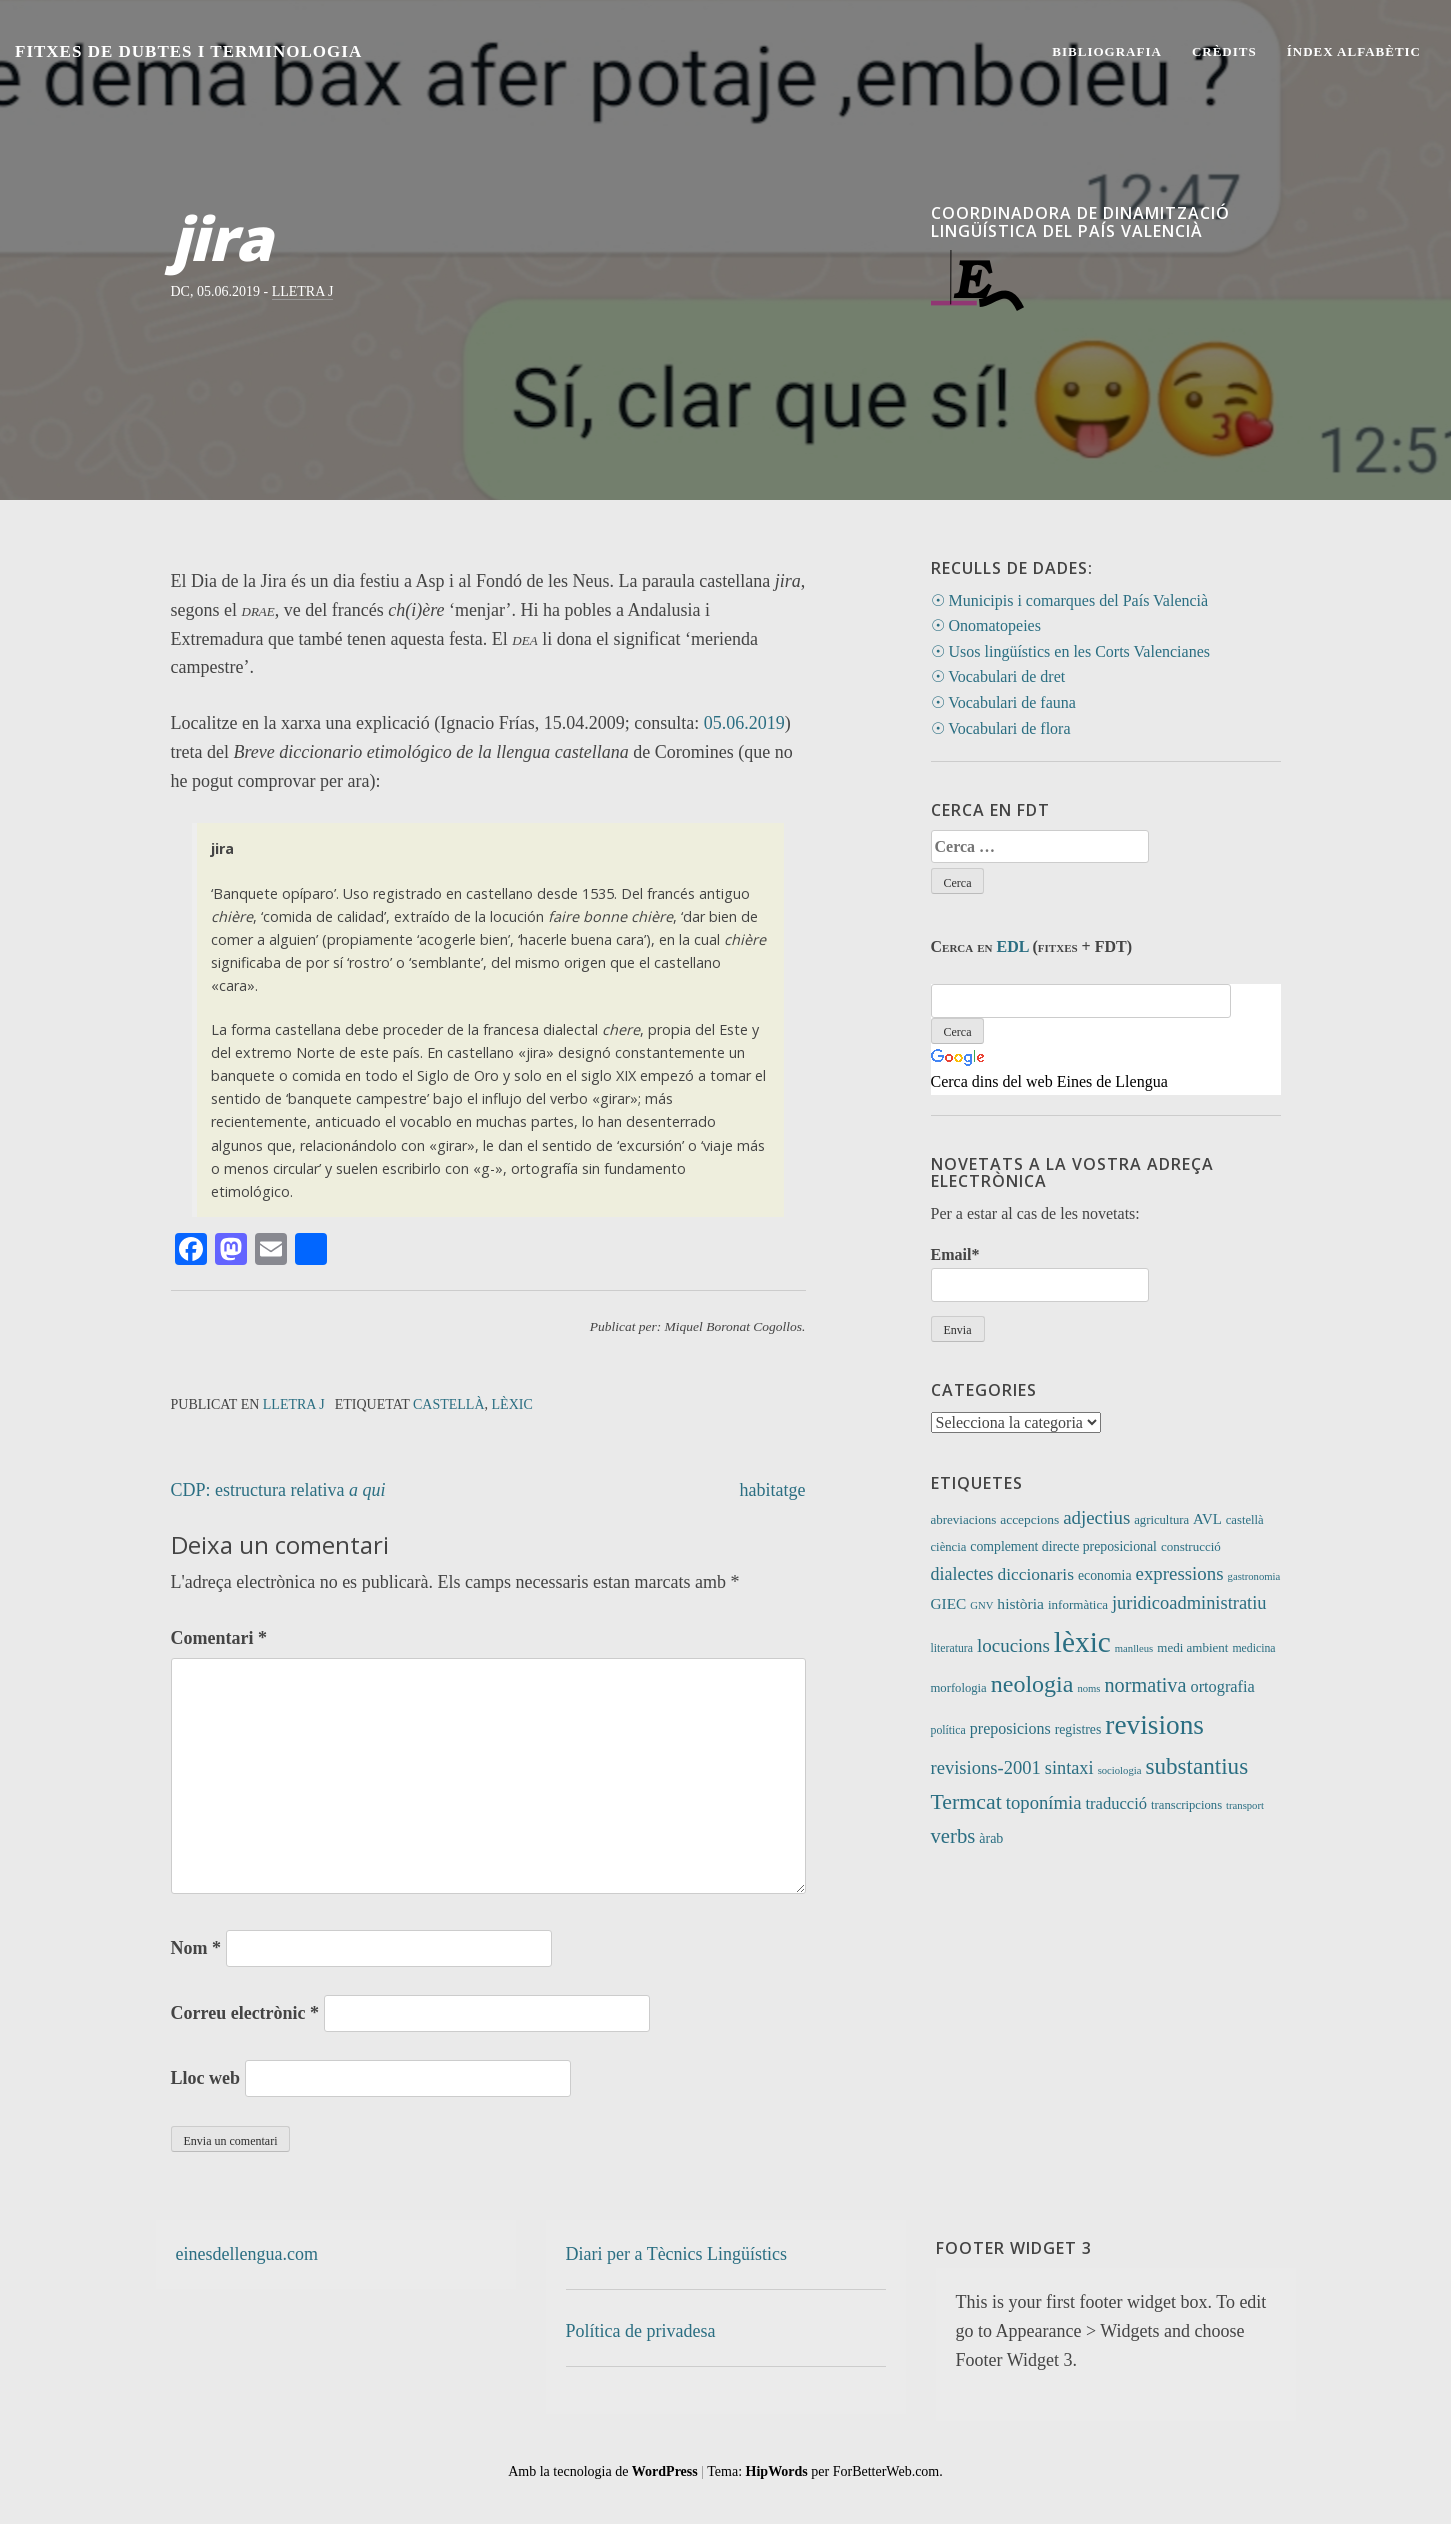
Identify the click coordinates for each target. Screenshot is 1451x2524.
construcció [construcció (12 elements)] (1191, 1546)
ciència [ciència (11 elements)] (949, 1547)
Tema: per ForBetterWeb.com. (824, 2471)
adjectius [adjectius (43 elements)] (1096, 1517)
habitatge (773, 1490)
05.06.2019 (744, 723)
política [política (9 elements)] (948, 1730)
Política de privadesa (641, 2331)
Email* (1040, 1273)
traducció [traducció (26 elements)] (1117, 1803)
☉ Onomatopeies (986, 625)
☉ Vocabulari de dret (998, 676)
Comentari (219, 1638)
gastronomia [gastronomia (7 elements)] (1254, 1576)
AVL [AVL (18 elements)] (1207, 1519)
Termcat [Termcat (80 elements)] (966, 1802)
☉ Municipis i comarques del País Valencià (1070, 600)
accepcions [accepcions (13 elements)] (1029, 1519)
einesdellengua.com (247, 2254)
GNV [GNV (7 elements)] (981, 1605)
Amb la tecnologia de (603, 2471)
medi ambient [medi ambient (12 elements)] (1192, 1647)
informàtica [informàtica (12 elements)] (1078, 1604)
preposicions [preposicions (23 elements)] (1010, 1728)
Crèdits (1224, 51)
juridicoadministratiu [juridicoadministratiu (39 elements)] (1189, 1603)
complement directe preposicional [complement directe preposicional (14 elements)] (1063, 1546)
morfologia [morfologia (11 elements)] (959, 1688)
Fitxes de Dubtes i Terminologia (188, 51)
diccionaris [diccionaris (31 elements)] (1035, 1574)
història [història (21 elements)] (1020, 1603)
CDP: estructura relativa (278, 1490)
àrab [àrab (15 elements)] (991, 1838)
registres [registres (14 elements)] (1078, 1729)
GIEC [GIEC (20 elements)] (949, 1603)
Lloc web (206, 2078)
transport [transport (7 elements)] (1245, 1805)
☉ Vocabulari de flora (1001, 728)
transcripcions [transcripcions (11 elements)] (1186, 1805)
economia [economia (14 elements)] (1105, 1575)
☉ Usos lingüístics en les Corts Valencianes (1070, 651)
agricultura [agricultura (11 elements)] (1161, 1520)
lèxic (512, 1404)
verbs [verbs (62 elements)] (953, 1836)
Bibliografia (1107, 51)
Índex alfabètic (1354, 51)
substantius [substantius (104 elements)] (1196, 1766)
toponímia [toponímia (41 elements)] (1044, 1802)
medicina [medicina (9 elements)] (1253, 1648)
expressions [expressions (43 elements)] (1180, 1573)
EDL (1013, 946)
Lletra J (303, 291)
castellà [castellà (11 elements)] (1245, 1520)
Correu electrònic (245, 2013)
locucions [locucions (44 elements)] (1013, 1645)
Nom (196, 1948)
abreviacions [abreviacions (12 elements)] (964, 1519)
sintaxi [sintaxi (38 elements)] (1069, 1768)
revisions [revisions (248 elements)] (1154, 1725)
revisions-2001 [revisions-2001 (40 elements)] (986, 1767)
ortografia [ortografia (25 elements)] (1222, 1686)
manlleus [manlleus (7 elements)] (1134, 1648)
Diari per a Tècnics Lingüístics (677, 2254)
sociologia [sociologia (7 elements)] (1120, 1770)
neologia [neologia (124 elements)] (1032, 1684)
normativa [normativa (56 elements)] (1145, 1685)
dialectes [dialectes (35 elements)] (962, 1574)
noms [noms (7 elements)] (1088, 1688)
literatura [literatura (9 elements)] (952, 1648)
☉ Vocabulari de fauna (1003, 702)
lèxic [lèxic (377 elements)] (1082, 1642)
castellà (449, 1404)
